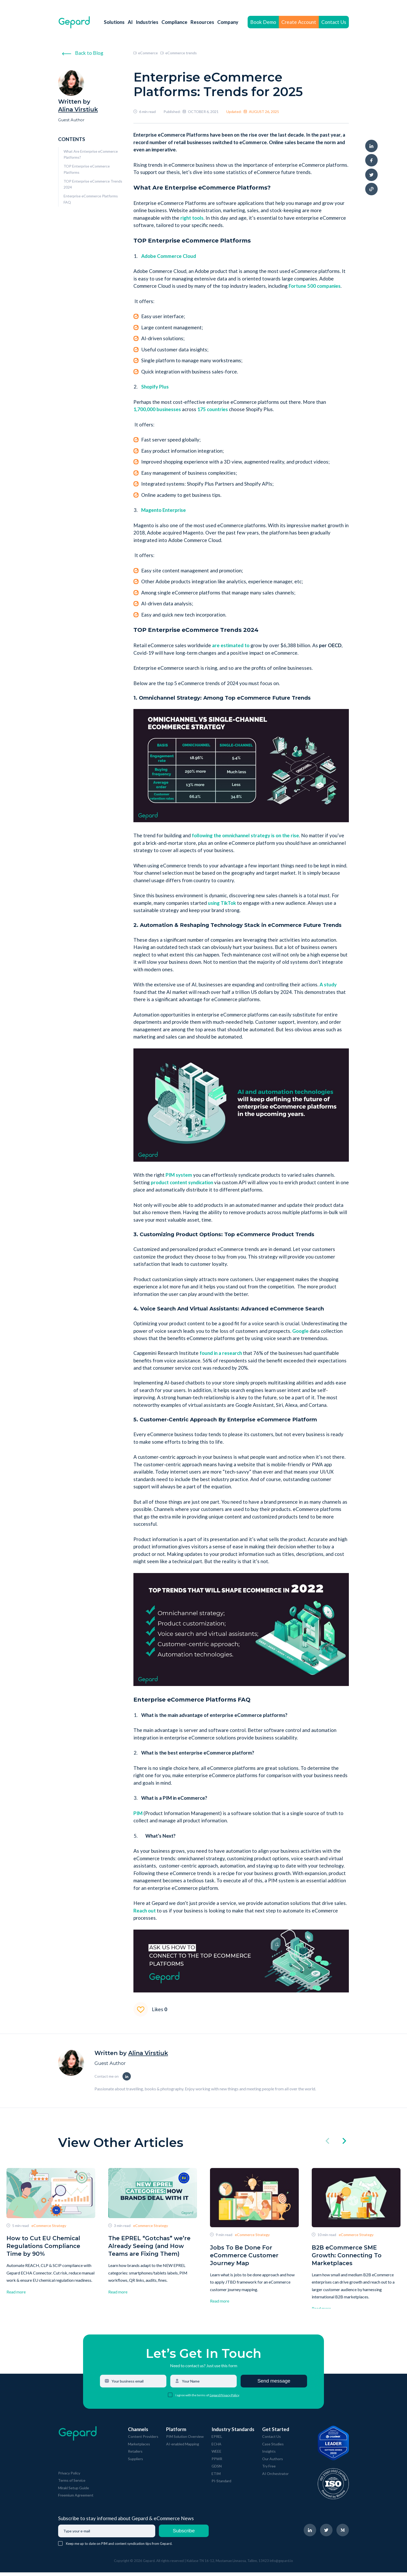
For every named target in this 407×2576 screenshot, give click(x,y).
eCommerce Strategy (48, 2225)
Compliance (174, 22)
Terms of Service (71, 2484)
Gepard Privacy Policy (224, 2399)
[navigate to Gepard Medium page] (342, 2533)
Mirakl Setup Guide (73, 2491)
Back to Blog (82, 53)
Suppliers (135, 2462)
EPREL (217, 2440)
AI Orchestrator (275, 2477)
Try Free (269, 2469)
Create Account (298, 22)
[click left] (327, 2141)
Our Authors (272, 2462)
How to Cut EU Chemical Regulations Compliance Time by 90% (43, 2246)
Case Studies (273, 2447)
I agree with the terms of (192, 2399)
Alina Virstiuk (78, 109)
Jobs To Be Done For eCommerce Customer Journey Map (244, 2255)
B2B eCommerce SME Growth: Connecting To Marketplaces (347, 2255)
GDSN (217, 2469)
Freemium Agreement (75, 2499)
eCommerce (145, 53)
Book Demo (263, 22)
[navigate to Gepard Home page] (74, 22)
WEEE (216, 2455)
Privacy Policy (69, 2476)
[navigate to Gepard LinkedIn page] (310, 2533)
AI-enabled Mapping (182, 2447)
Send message (273, 2384)
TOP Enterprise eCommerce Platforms (87, 169)
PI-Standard (221, 2484)
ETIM (216, 2477)
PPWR (217, 2462)
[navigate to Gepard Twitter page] (326, 2533)
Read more (16, 2291)
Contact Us (333, 22)
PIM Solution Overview (185, 2440)
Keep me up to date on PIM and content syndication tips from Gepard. (119, 2547)
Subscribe (184, 2534)
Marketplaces (139, 2447)
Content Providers (143, 2440)
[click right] (344, 2141)
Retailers (135, 2455)
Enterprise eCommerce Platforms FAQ (91, 199)
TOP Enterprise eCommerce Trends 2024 (93, 184)
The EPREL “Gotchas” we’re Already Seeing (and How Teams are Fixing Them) (149, 2246)
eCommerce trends (178, 53)
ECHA (216, 2447)
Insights (269, 2455)
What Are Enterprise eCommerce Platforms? (91, 154)
